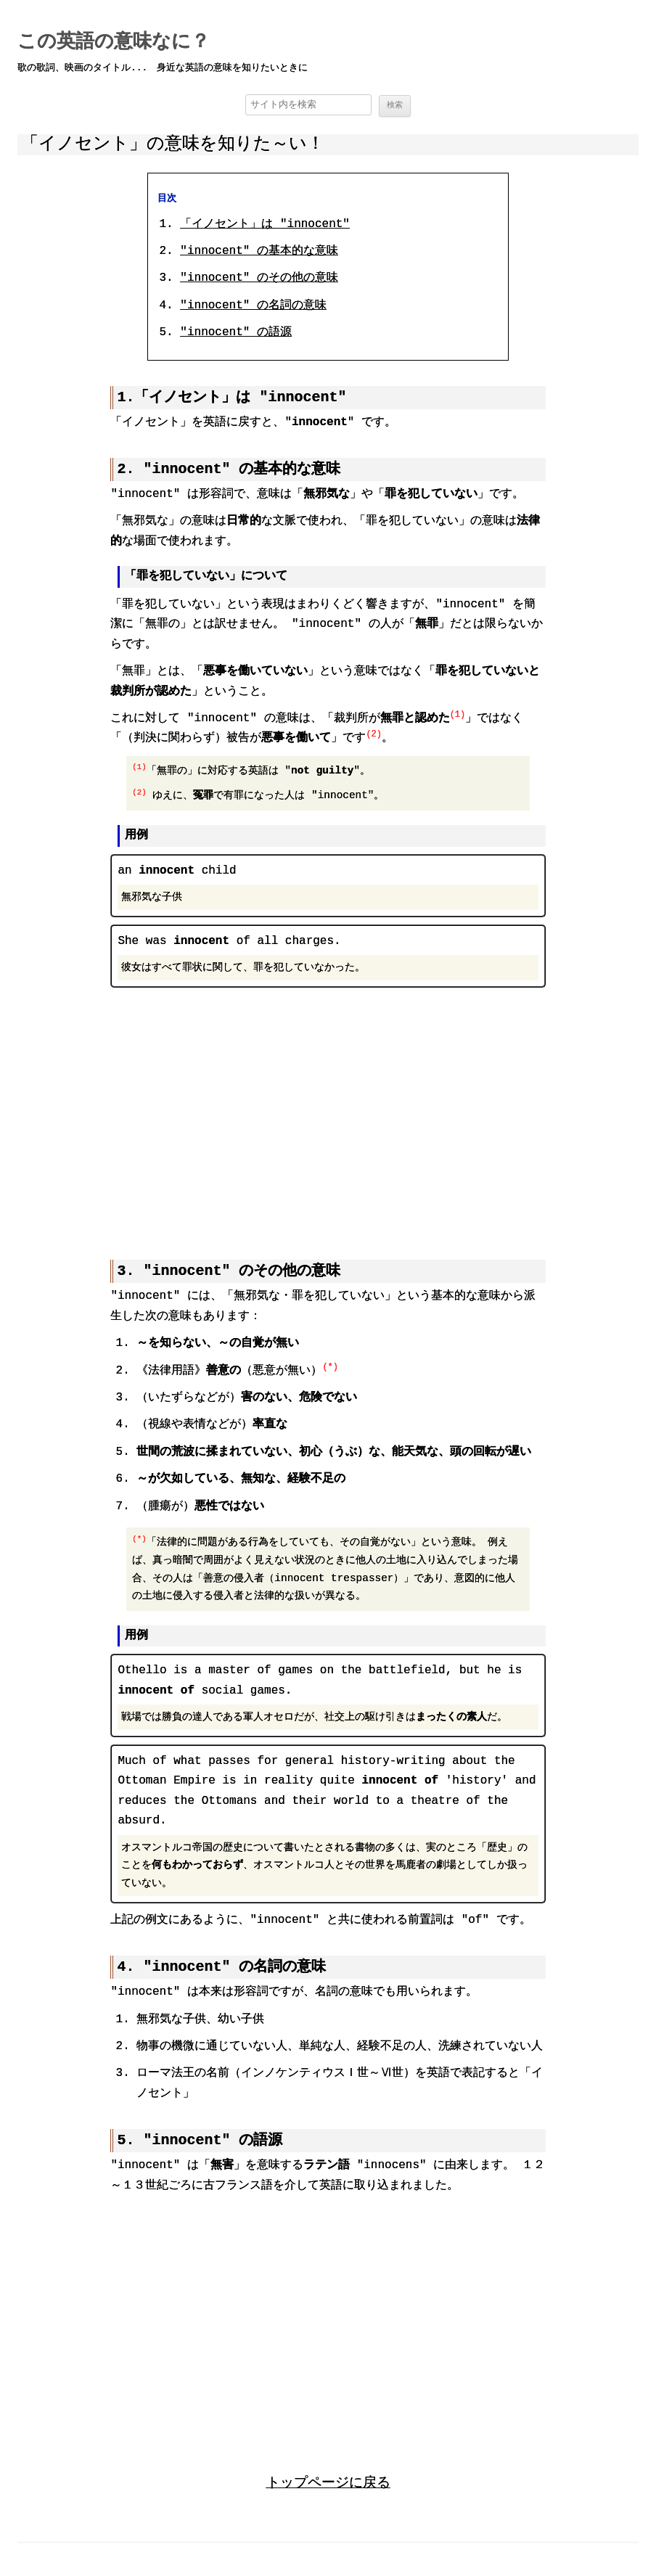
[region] (327, 1112)
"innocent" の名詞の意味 (253, 306)
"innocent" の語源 (236, 333)
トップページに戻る (328, 2481)
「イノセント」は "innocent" (265, 225)
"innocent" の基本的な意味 (259, 252)
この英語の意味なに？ (113, 42)
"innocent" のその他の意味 (259, 279)
